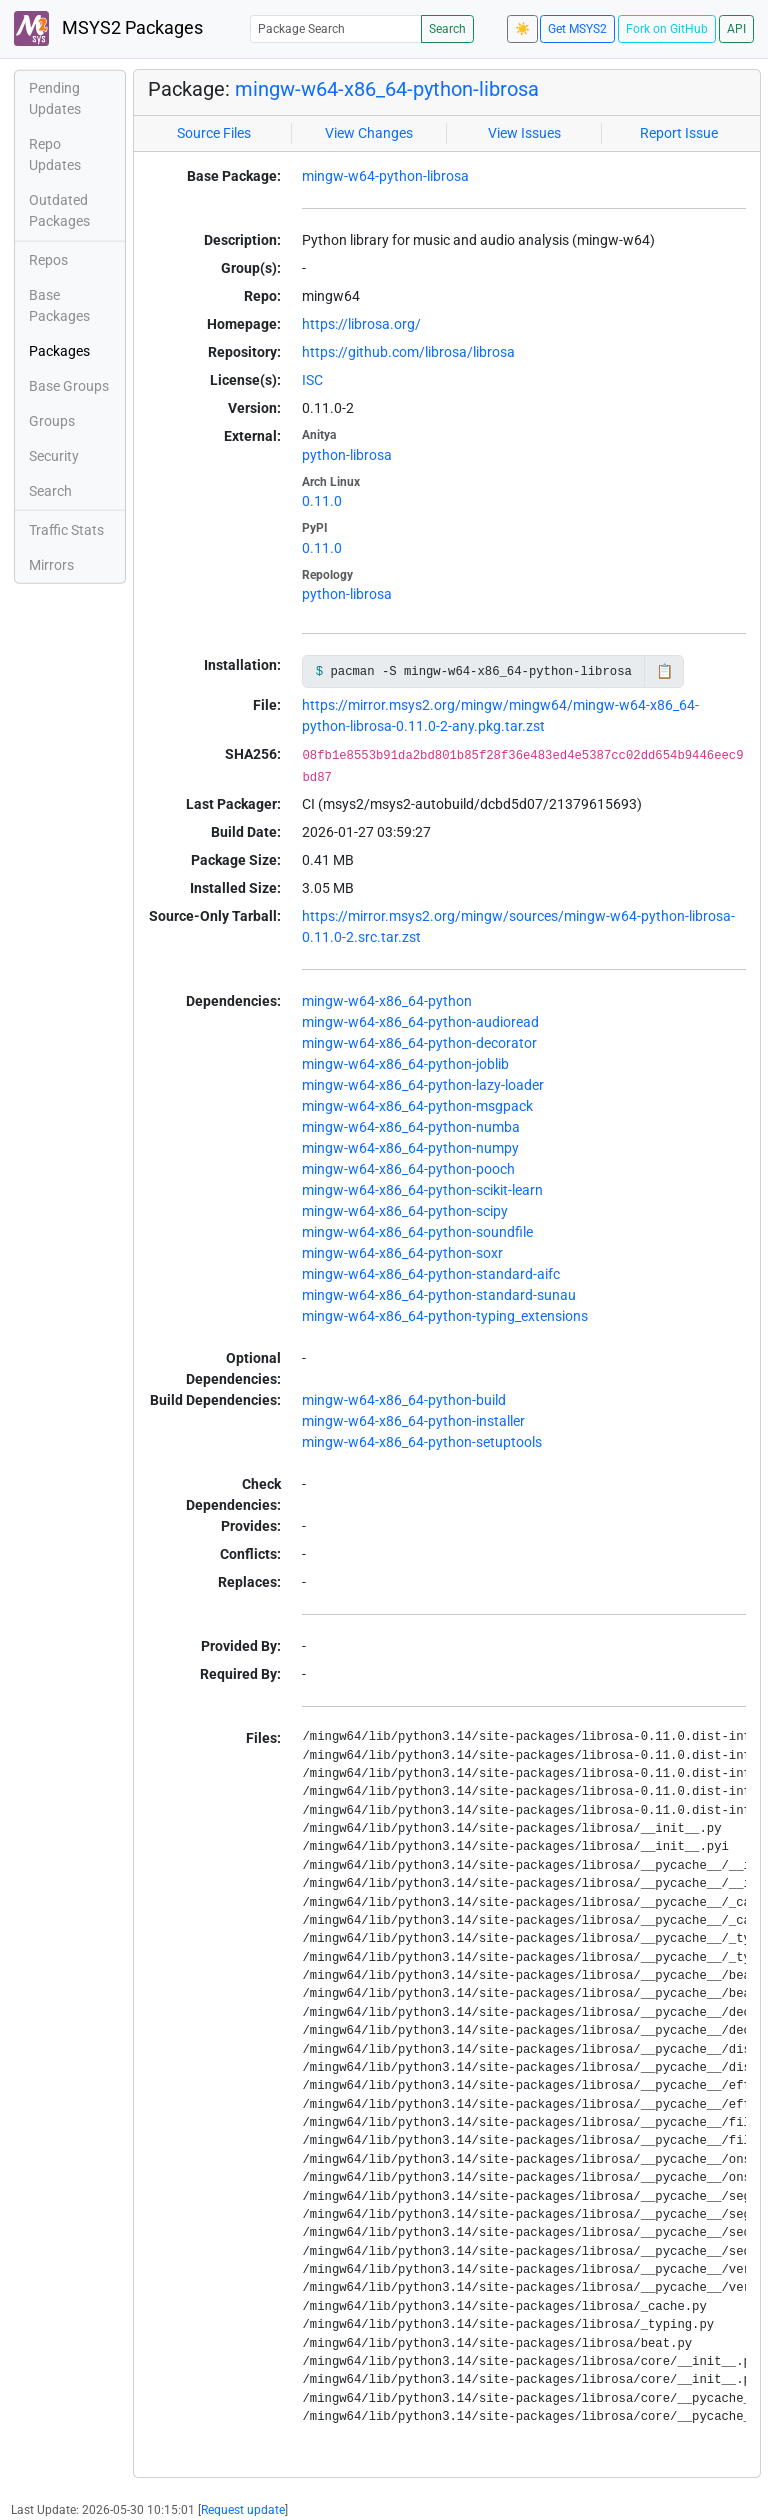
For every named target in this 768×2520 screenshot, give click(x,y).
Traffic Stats (66, 530)
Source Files (214, 133)
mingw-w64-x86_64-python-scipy (405, 1211)
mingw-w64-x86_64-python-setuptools (422, 1442)
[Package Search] (336, 28)
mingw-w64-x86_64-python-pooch (408, 1169)
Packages (59, 351)
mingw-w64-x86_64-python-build (404, 1400)
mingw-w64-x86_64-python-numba (411, 1127)
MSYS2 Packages (108, 28)
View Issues (524, 133)
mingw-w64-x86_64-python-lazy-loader (423, 1085)
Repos (48, 260)
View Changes (369, 133)
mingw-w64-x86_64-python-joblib (405, 1064)
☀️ (522, 29)
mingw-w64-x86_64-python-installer (413, 1421)
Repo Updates (55, 154)
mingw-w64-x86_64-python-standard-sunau (439, 1295)
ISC (312, 380)
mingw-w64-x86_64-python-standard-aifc (431, 1274)
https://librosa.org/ (361, 324)
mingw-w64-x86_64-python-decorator (419, 1043)
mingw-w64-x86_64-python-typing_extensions (445, 1316)
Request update (243, 2510)
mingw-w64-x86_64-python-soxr (402, 1253)
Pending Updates (55, 98)
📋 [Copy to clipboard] (664, 671)
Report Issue (679, 133)
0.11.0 (322, 501)
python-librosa (347, 455)
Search (447, 29)
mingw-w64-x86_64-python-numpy (410, 1148)
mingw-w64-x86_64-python (387, 1001)
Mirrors (51, 565)
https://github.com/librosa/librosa (408, 352)
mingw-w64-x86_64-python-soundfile (417, 1232)
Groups (52, 421)
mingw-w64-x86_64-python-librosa (387, 89)
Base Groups (69, 386)
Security (54, 456)
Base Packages (59, 305)
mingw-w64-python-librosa (385, 176)
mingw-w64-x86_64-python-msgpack (417, 1106)
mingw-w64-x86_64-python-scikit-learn (422, 1190)
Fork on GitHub (667, 29)
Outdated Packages (59, 210)
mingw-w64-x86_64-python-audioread (420, 1022)
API (736, 29)
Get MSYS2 (577, 29)
